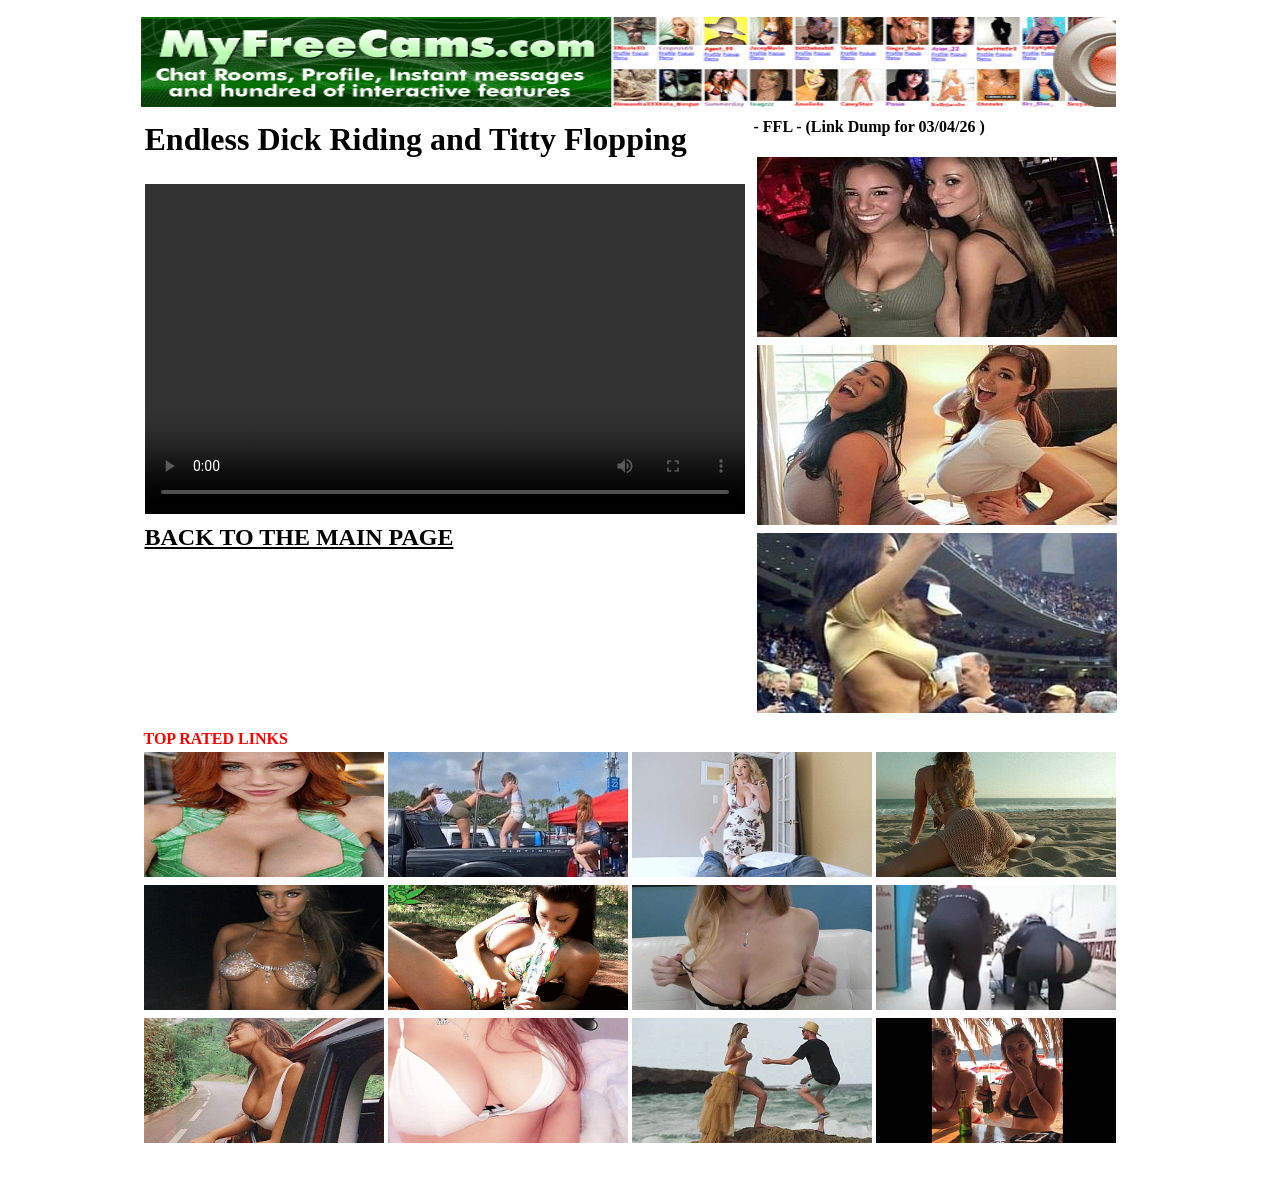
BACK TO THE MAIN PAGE (299, 537)
